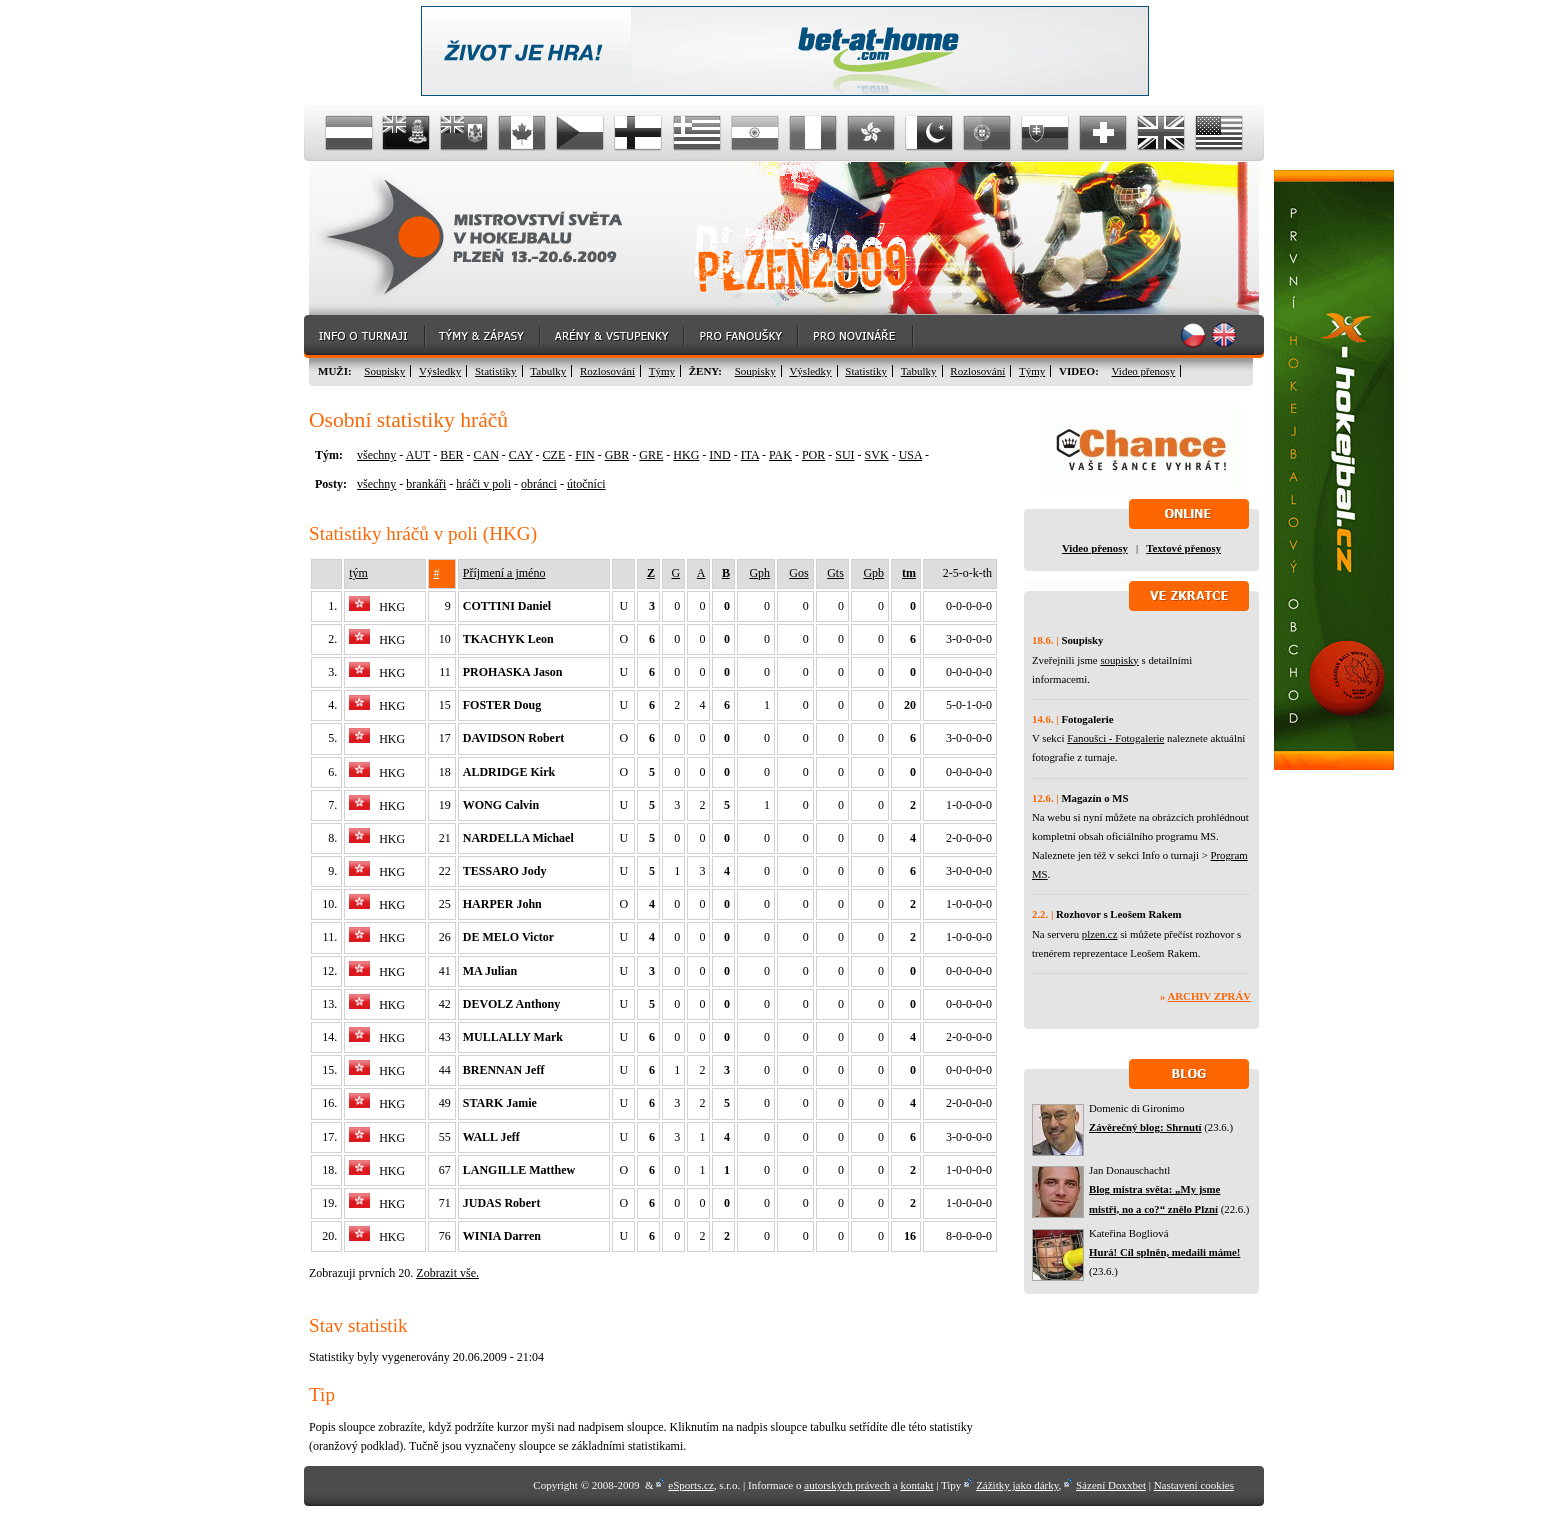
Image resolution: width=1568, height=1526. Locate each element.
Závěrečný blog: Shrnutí (1145, 1127)
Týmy (662, 371)
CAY (521, 455)
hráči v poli (483, 484)
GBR (617, 455)
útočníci (586, 484)
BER (451, 455)
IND (719, 455)
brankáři (426, 484)
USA (910, 455)
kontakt (916, 1485)
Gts (835, 573)
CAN (485, 455)
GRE (651, 455)
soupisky (1119, 660)
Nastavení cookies (1194, 1485)
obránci (539, 484)
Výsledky (440, 371)
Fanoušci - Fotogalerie (1115, 738)
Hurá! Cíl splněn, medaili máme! (1164, 1252)
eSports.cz (691, 1485)
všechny (376, 455)
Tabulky (548, 371)
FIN (584, 455)
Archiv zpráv (1209, 996)
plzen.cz (1100, 934)
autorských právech (847, 1485)
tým (358, 573)
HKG (686, 455)
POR (813, 455)
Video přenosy (1144, 371)
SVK (877, 455)
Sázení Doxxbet (1111, 1485)
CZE (554, 455)
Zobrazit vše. (447, 1273)
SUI (844, 455)
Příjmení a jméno (504, 573)
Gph (759, 573)
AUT (418, 455)
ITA (750, 455)
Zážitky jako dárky (1017, 1485)
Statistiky (496, 371)
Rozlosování (607, 371)
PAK (780, 455)
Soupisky (384, 371)
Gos (798, 573)
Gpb (873, 573)
